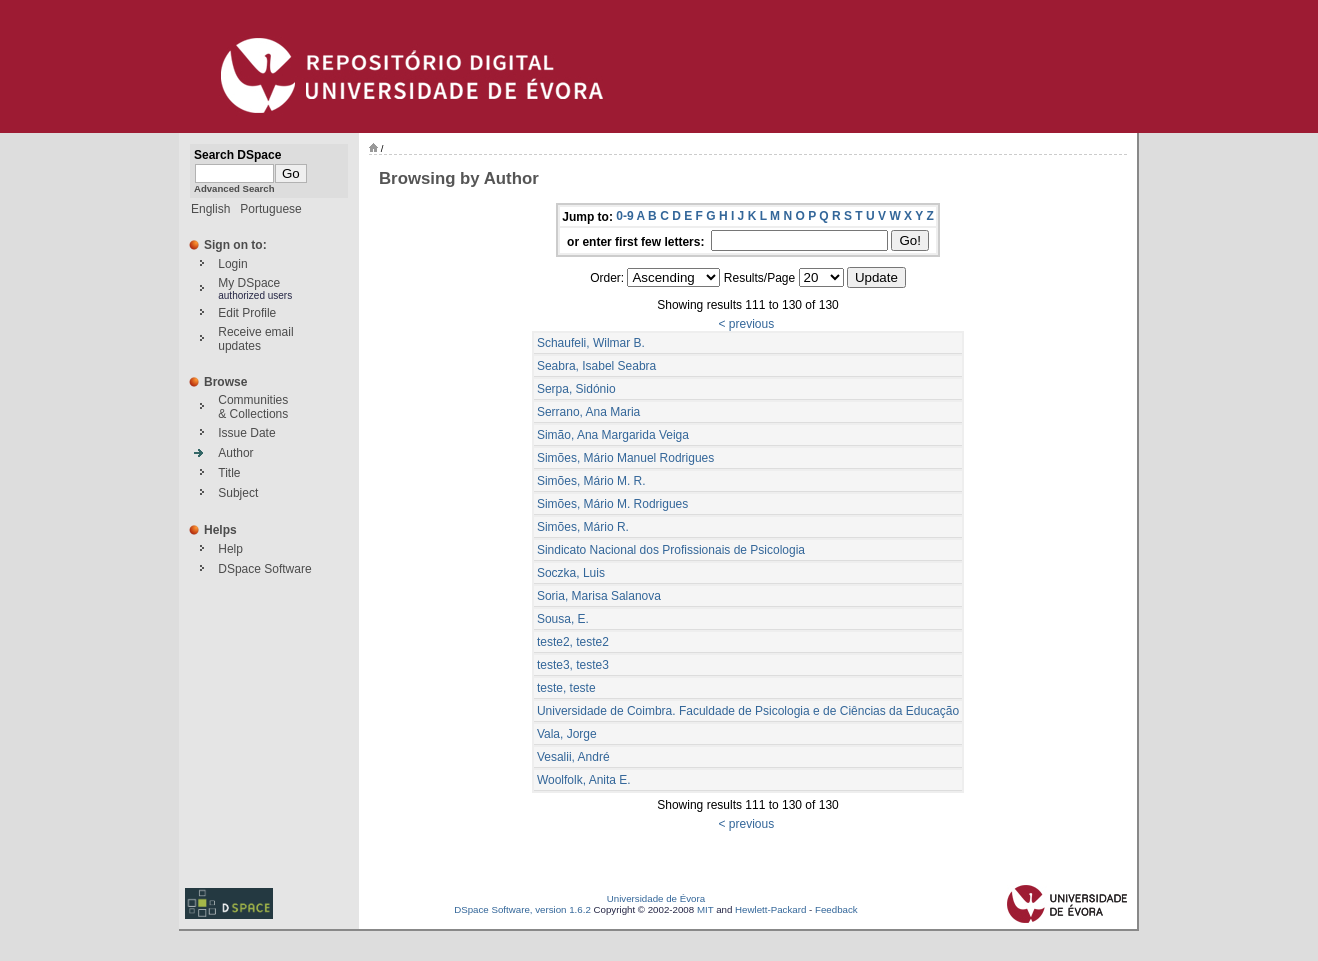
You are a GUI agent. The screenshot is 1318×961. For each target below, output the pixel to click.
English (210, 209)
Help (230, 549)
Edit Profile (247, 313)
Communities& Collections (253, 407)
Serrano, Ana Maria (588, 412)
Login (232, 264)
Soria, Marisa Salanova (599, 596)
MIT (705, 909)
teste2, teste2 (573, 642)
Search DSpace (237, 155)
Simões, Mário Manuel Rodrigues (625, 458)
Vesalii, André (573, 757)
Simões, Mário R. (583, 527)
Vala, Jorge (567, 734)
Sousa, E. (563, 619)
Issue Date (246, 433)
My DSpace (249, 283)
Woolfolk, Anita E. (584, 780)
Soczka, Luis (571, 573)
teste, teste (566, 688)
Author (235, 453)
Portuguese (270, 209)
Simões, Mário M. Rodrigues (612, 504)
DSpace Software (264, 569)
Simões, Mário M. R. (591, 481)
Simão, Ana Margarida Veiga (613, 435)
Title (229, 473)
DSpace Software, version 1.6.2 (522, 909)
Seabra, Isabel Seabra (596, 366)
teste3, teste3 (573, 665)
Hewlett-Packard (770, 909)
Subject (238, 493)
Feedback (836, 909)
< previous (746, 324)
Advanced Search (234, 188)
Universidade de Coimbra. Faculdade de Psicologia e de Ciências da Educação (748, 711)
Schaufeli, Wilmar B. (591, 343)
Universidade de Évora (656, 898)
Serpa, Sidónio (576, 389)
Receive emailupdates (255, 339)
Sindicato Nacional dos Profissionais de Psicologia (671, 550)
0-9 (624, 216)
